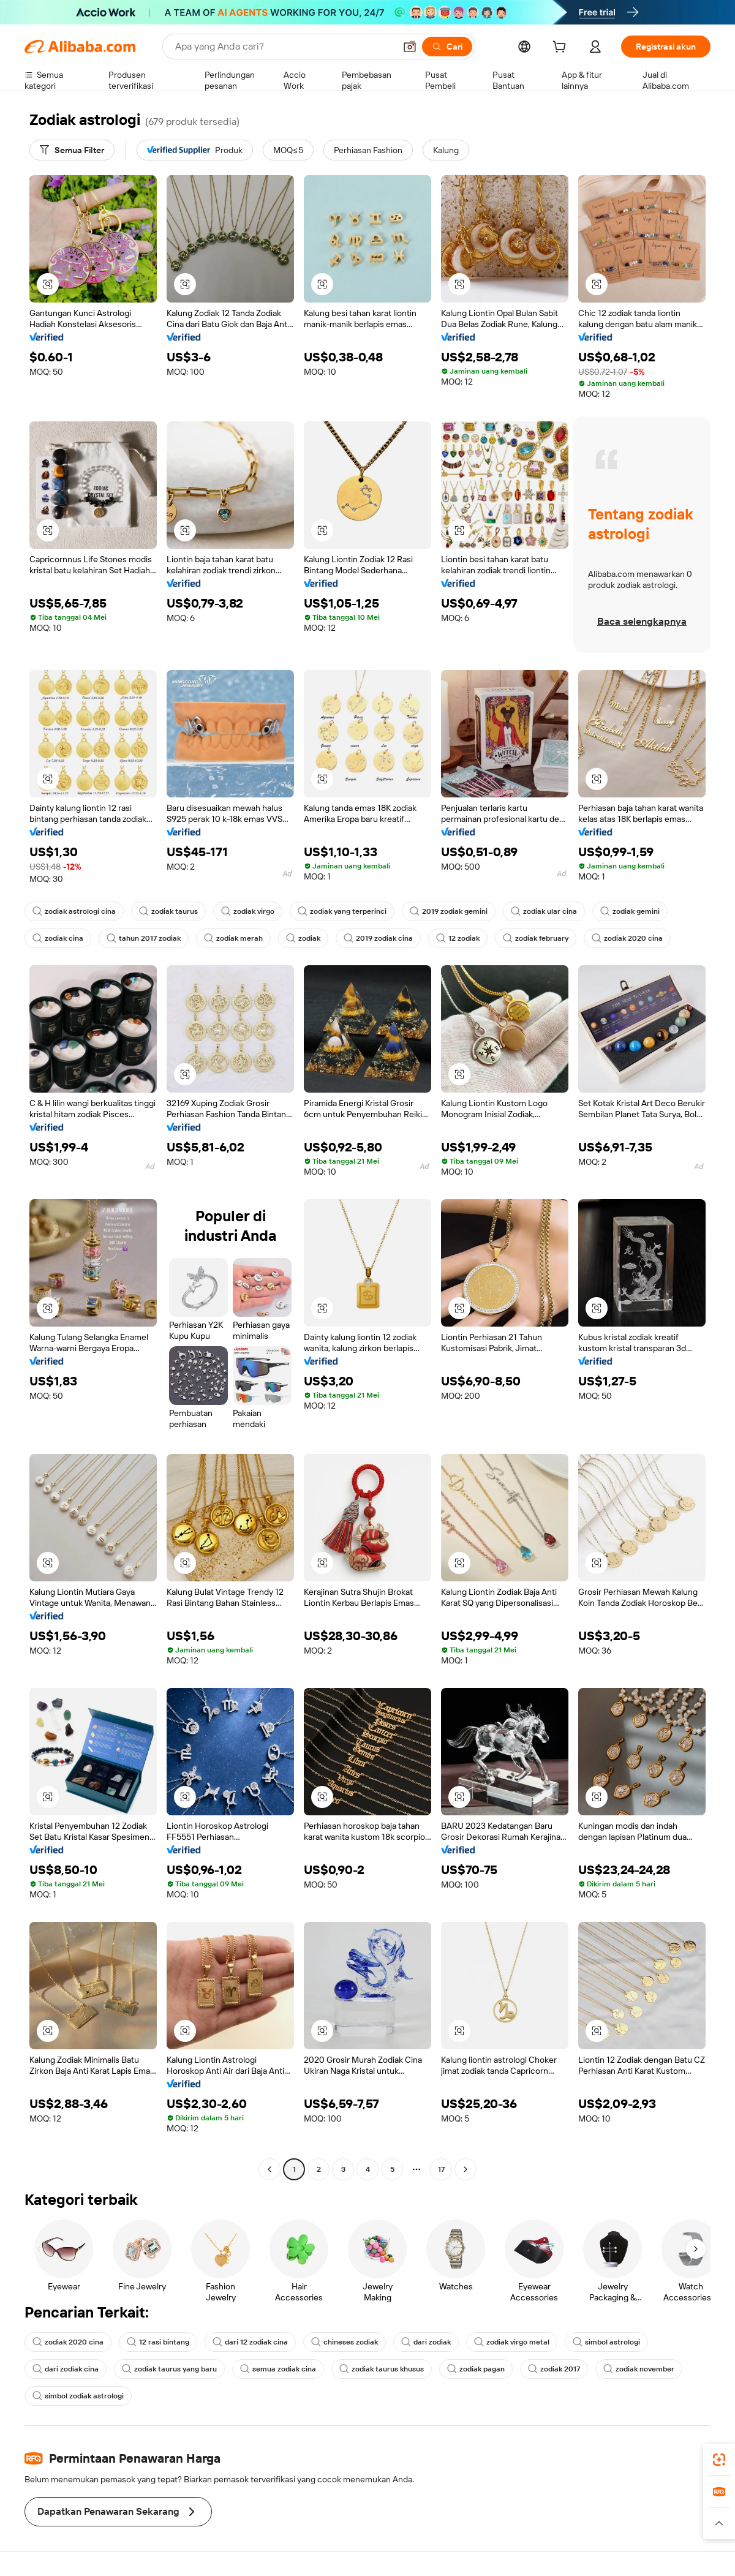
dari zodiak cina (65, 2369)
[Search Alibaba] (284, 46)
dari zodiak (426, 2342)
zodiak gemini (630, 911)
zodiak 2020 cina (627, 938)
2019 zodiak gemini (449, 911)
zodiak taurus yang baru (169, 2369)
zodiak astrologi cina (74, 911)
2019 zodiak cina (378, 938)
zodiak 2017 (554, 2369)
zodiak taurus (168, 911)
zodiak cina (57, 938)
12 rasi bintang (158, 2342)
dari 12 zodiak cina (250, 2342)
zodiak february (535, 938)
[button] (409, 46)
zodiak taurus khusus (381, 2369)
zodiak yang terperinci (342, 911)
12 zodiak (458, 938)
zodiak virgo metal (511, 2342)
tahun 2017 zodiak (144, 938)
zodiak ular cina (544, 911)
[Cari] (447, 46)
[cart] (561, 48)
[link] (719, 2460)
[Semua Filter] (72, 150)
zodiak (303, 938)
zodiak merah (233, 938)
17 (441, 2169)
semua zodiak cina (278, 2369)
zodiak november (638, 2369)
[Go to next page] (465, 2169)
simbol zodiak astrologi (78, 2396)
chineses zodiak (344, 2342)
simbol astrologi (606, 2342)
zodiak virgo (247, 911)
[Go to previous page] (269, 2169)
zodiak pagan (476, 2369)
